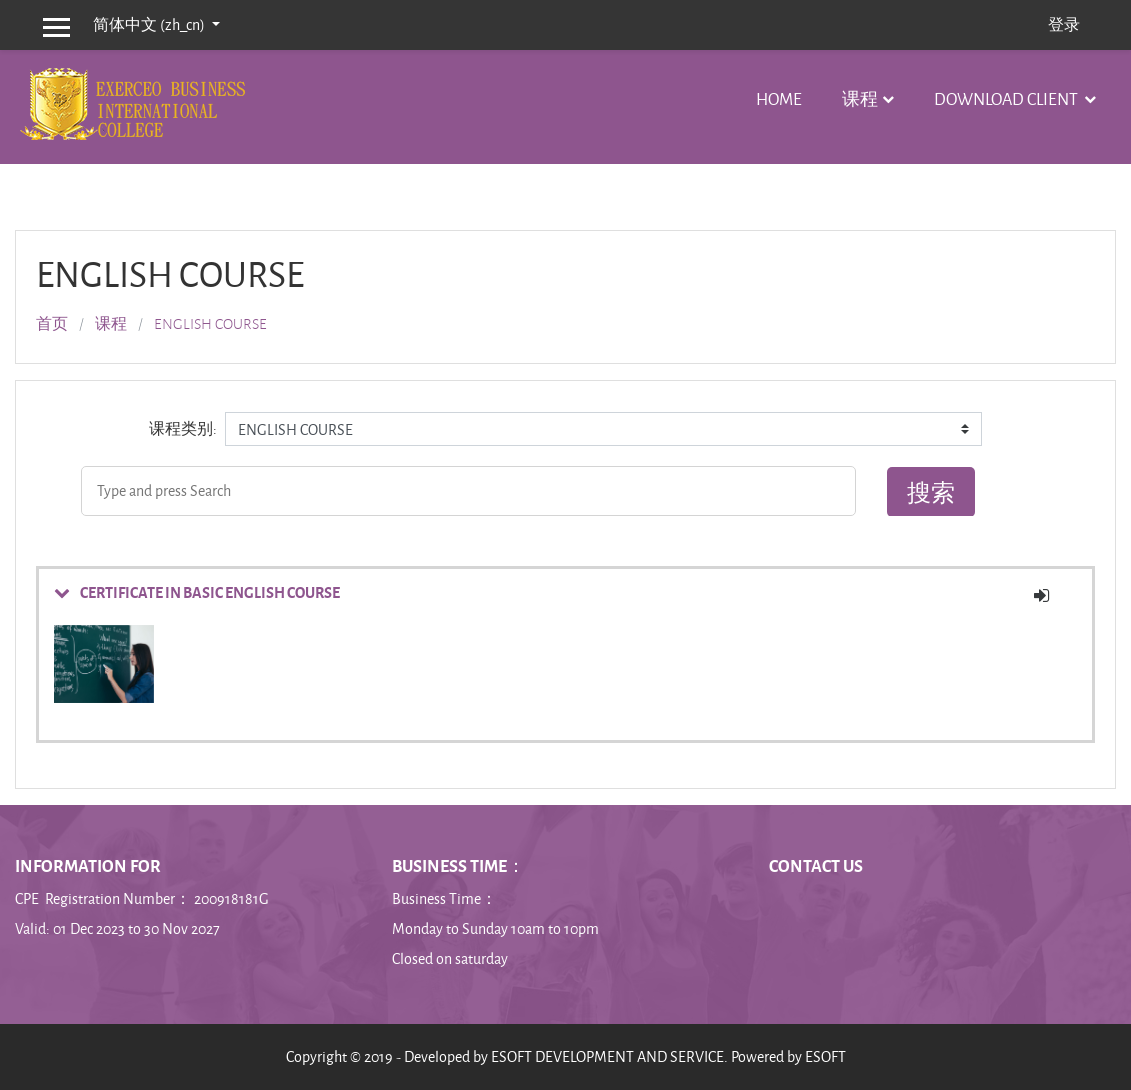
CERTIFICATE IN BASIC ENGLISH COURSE (210, 592)
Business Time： (444, 898)
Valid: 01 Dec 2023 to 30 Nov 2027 (117, 928)
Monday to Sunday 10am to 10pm (495, 928)
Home (779, 98)
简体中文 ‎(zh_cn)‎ (150, 24)
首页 (52, 324)
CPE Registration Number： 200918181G (143, 898)
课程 (860, 98)
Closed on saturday (450, 958)
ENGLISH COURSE (210, 324)
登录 (1064, 24)
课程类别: (183, 428)
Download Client (1007, 98)
